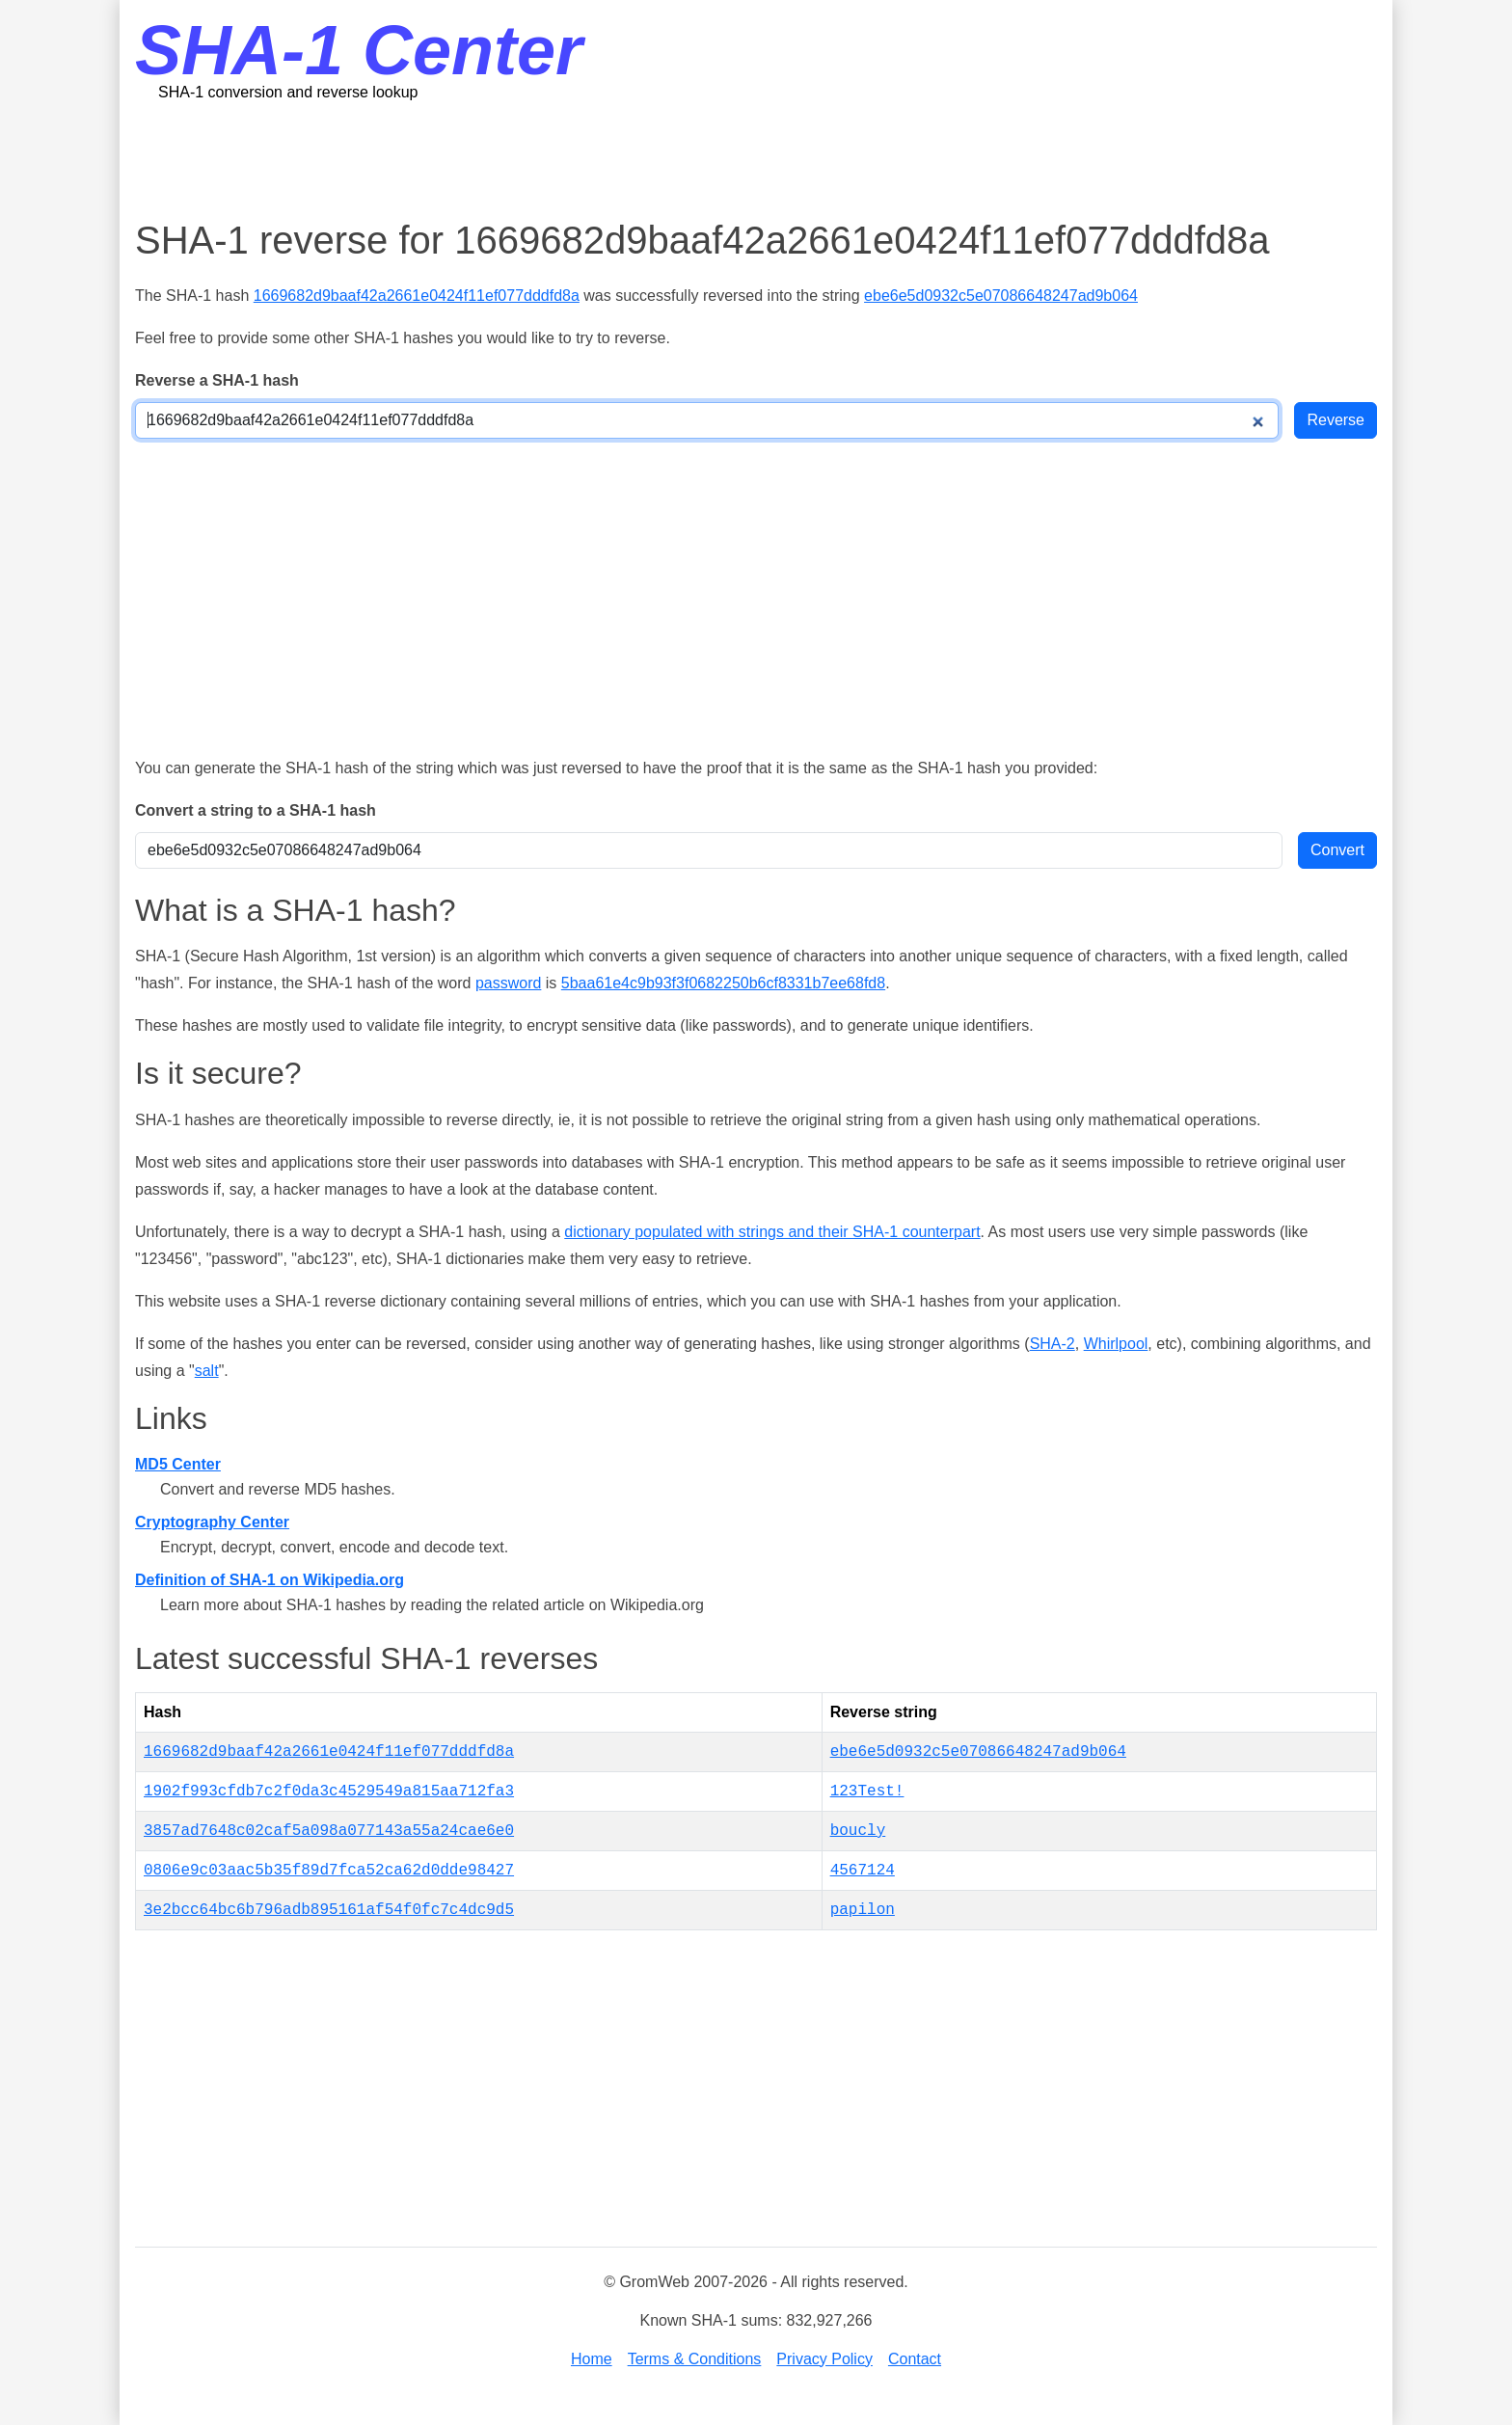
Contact (914, 2359)
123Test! (867, 1791)
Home (591, 2359)
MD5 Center (178, 1464)
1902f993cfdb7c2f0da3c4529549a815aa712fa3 (329, 1791)
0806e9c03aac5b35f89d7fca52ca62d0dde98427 (329, 1870)
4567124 (862, 1870)
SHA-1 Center (358, 50)
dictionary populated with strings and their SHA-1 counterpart (772, 1232)
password (508, 983)
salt (207, 1370)
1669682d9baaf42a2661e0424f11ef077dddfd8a (417, 295)
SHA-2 (1052, 1343)
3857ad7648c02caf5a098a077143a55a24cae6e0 (329, 1831)
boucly (858, 1831)
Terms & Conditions (695, 2359)
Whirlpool (1116, 1343)
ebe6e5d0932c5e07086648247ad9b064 (1001, 295)
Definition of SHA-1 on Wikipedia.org (269, 1580)
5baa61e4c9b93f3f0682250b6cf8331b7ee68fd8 (723, 983)
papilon (862, 1910)
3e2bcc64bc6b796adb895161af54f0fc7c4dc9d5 (329, 1910)
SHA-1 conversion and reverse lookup (288, 92)
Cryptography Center (212, 1522)
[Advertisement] (756, 159)
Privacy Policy (824, 2359)
